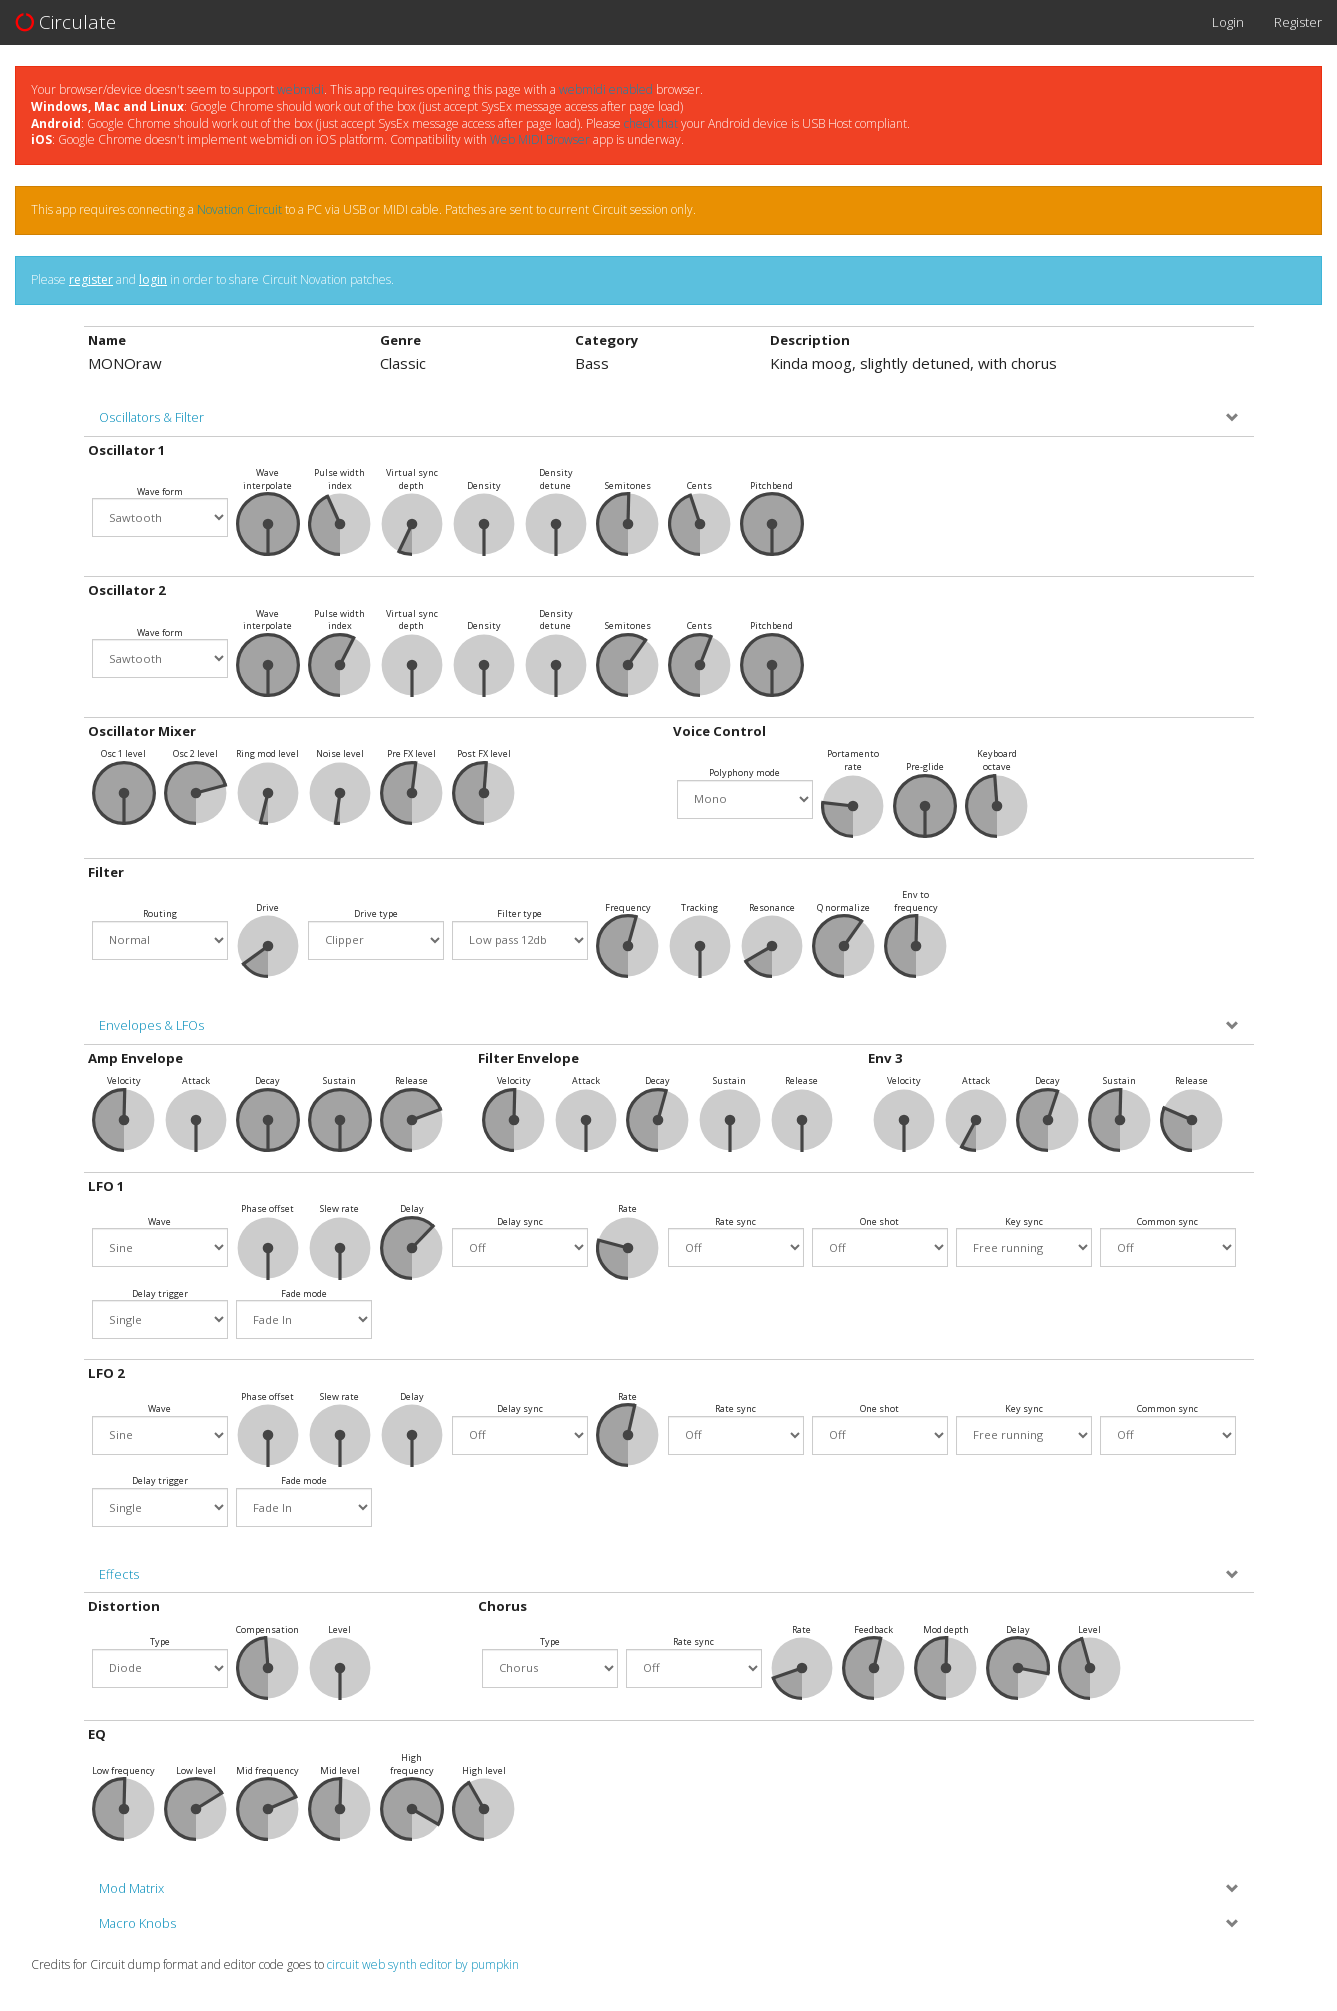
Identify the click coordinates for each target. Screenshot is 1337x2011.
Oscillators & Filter (151, 417)
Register (1298, 22)
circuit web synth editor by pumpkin (423, 1964)
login (153, 279)
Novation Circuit (239, 209)
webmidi (300, 89)
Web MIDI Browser (540, 139)
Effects (119, 1574)
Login (1228, 22)
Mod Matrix (131, 1888)
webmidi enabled (606, 89)
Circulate (65, 22)
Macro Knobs (137, 1923)
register (91, 279)
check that (651, 123)
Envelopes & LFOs (151, 1025)
